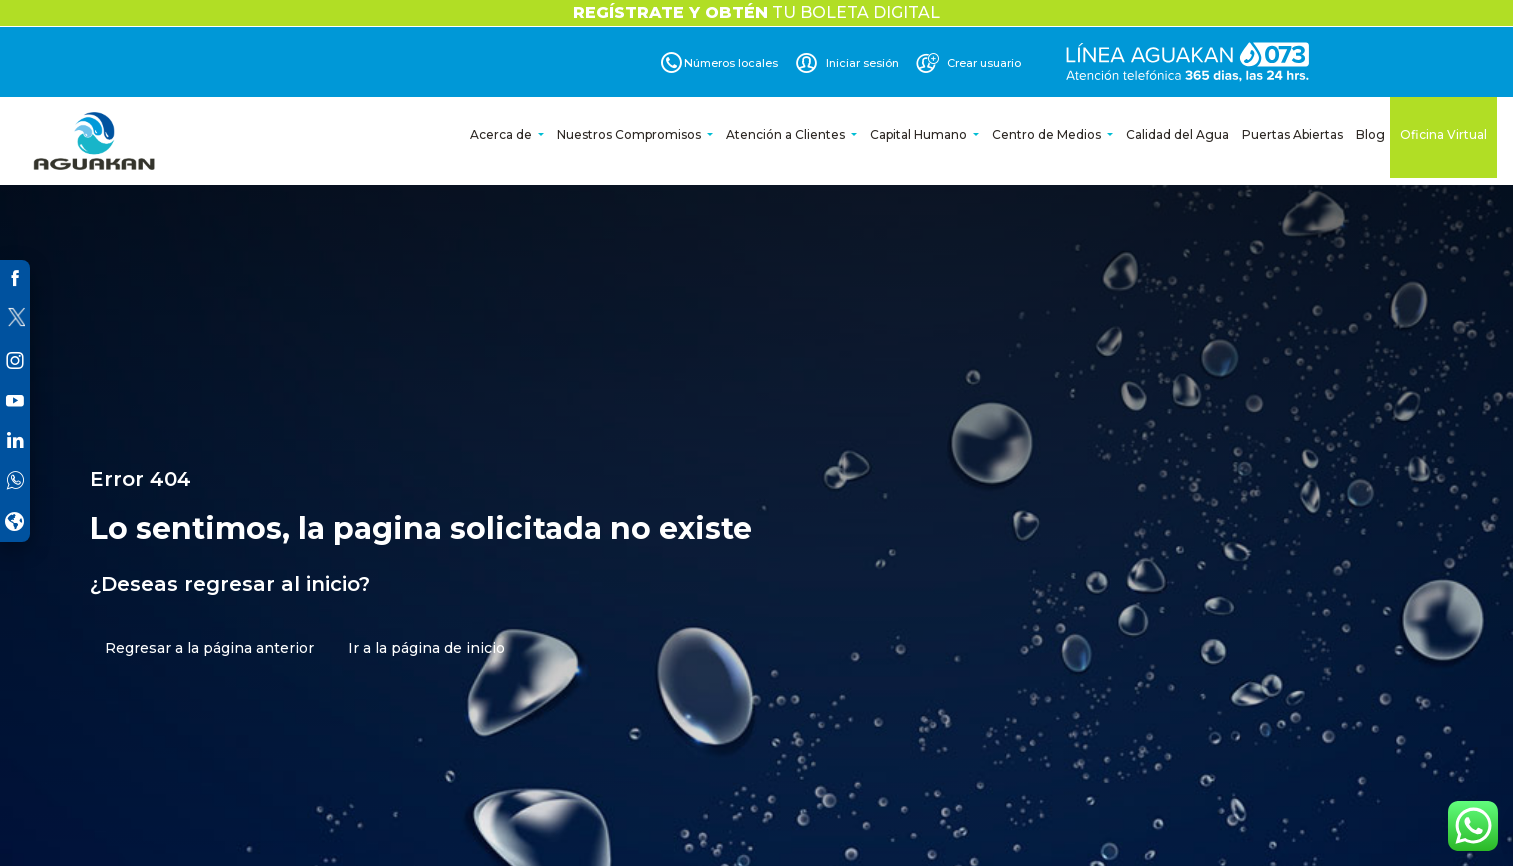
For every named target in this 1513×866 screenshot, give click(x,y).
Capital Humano (920, 134)
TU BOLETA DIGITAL (756, 12)
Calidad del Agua (1177, 134)
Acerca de (502, 134)
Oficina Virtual (1443, 134)
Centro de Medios (1048, 134)
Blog (1370, 134)
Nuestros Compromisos (630, 134)
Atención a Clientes (787, 134)
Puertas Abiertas (1292, 134)
